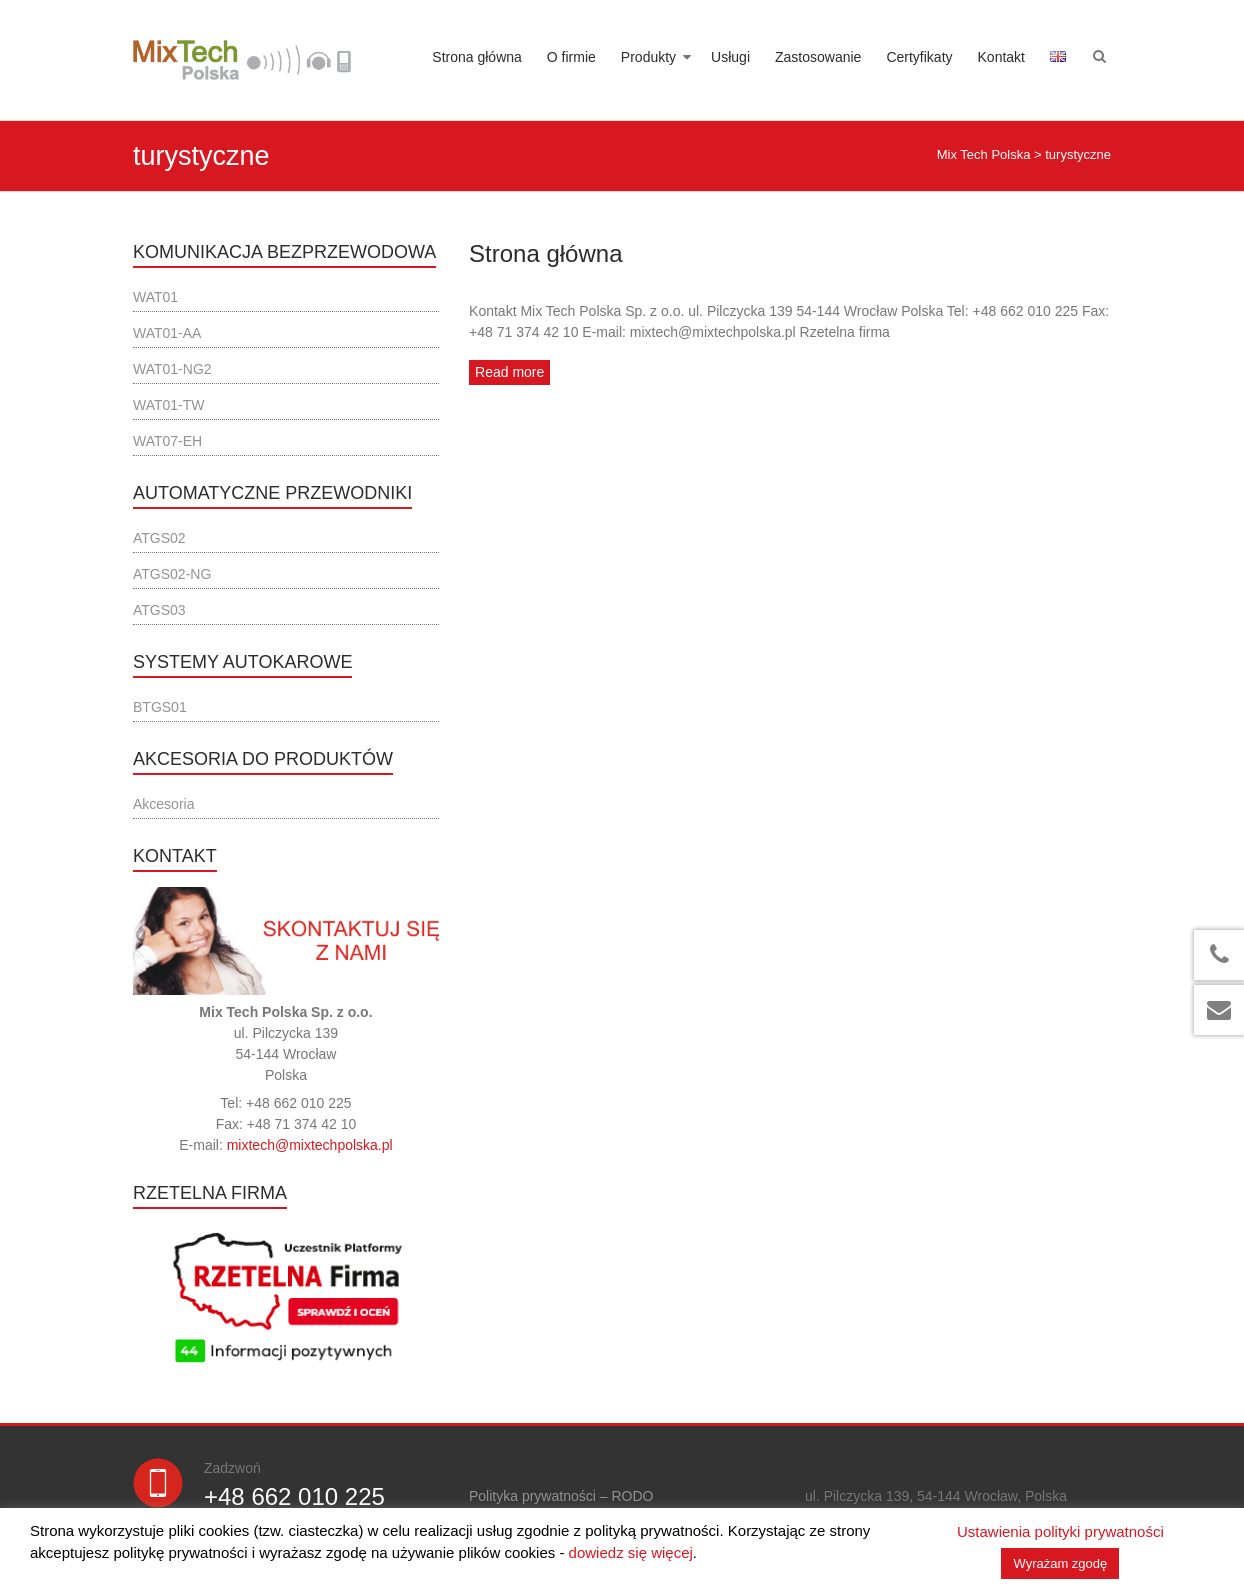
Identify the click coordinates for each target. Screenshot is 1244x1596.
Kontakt (1001, 57)
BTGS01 (160, 707)
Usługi (730, 57)
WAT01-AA (167, 333)
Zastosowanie (818, 57)
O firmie (571, 57)
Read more (509, 372)
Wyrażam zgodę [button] (1060, 1563)
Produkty (648, 57)
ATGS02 (159, 538)
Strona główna (477, 57)
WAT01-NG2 (172, 369)
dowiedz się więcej (631, 1552)
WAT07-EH (167, 441)
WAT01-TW (169, 405)
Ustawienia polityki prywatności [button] (1060, 1531)
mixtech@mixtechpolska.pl (310, 1145)
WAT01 (155, 297)
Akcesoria (163, 804)
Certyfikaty (919, 57)
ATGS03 (159, 610)
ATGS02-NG (172, 574)
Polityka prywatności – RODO (561, 1496)
